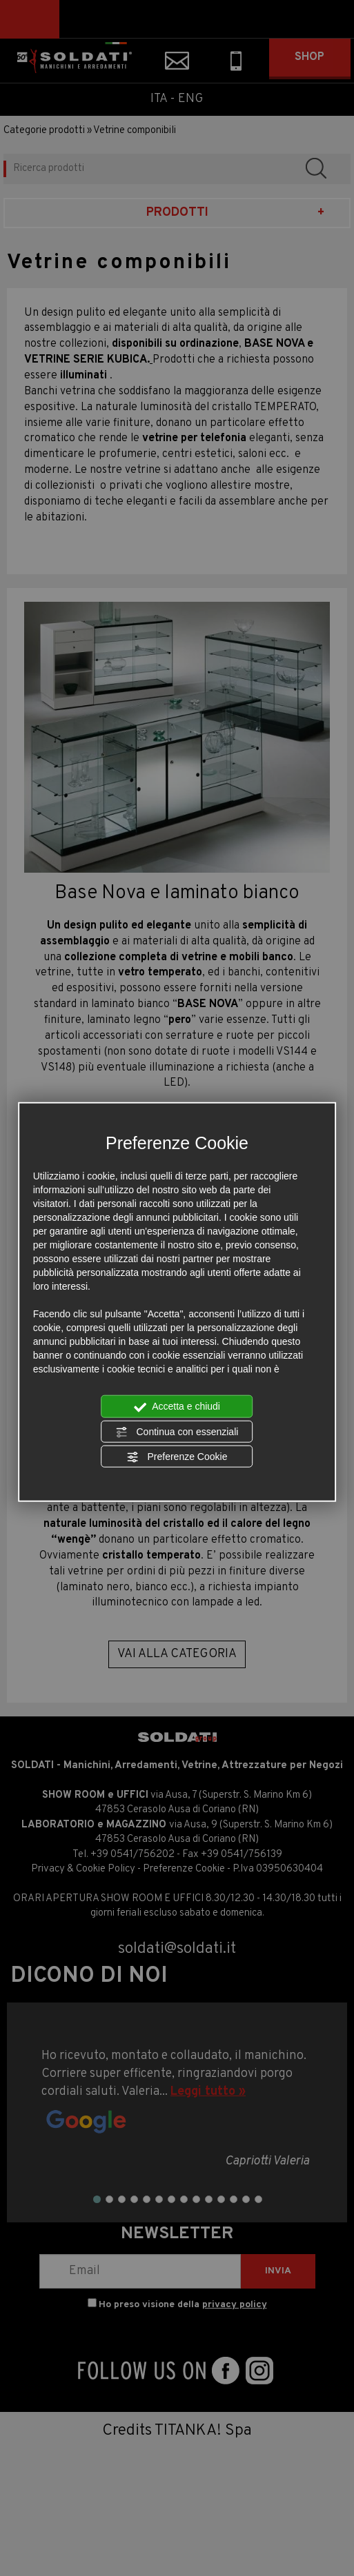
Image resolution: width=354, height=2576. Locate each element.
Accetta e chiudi (177, 1407)
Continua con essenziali (177, 1432)
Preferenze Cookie (177, 1457)
